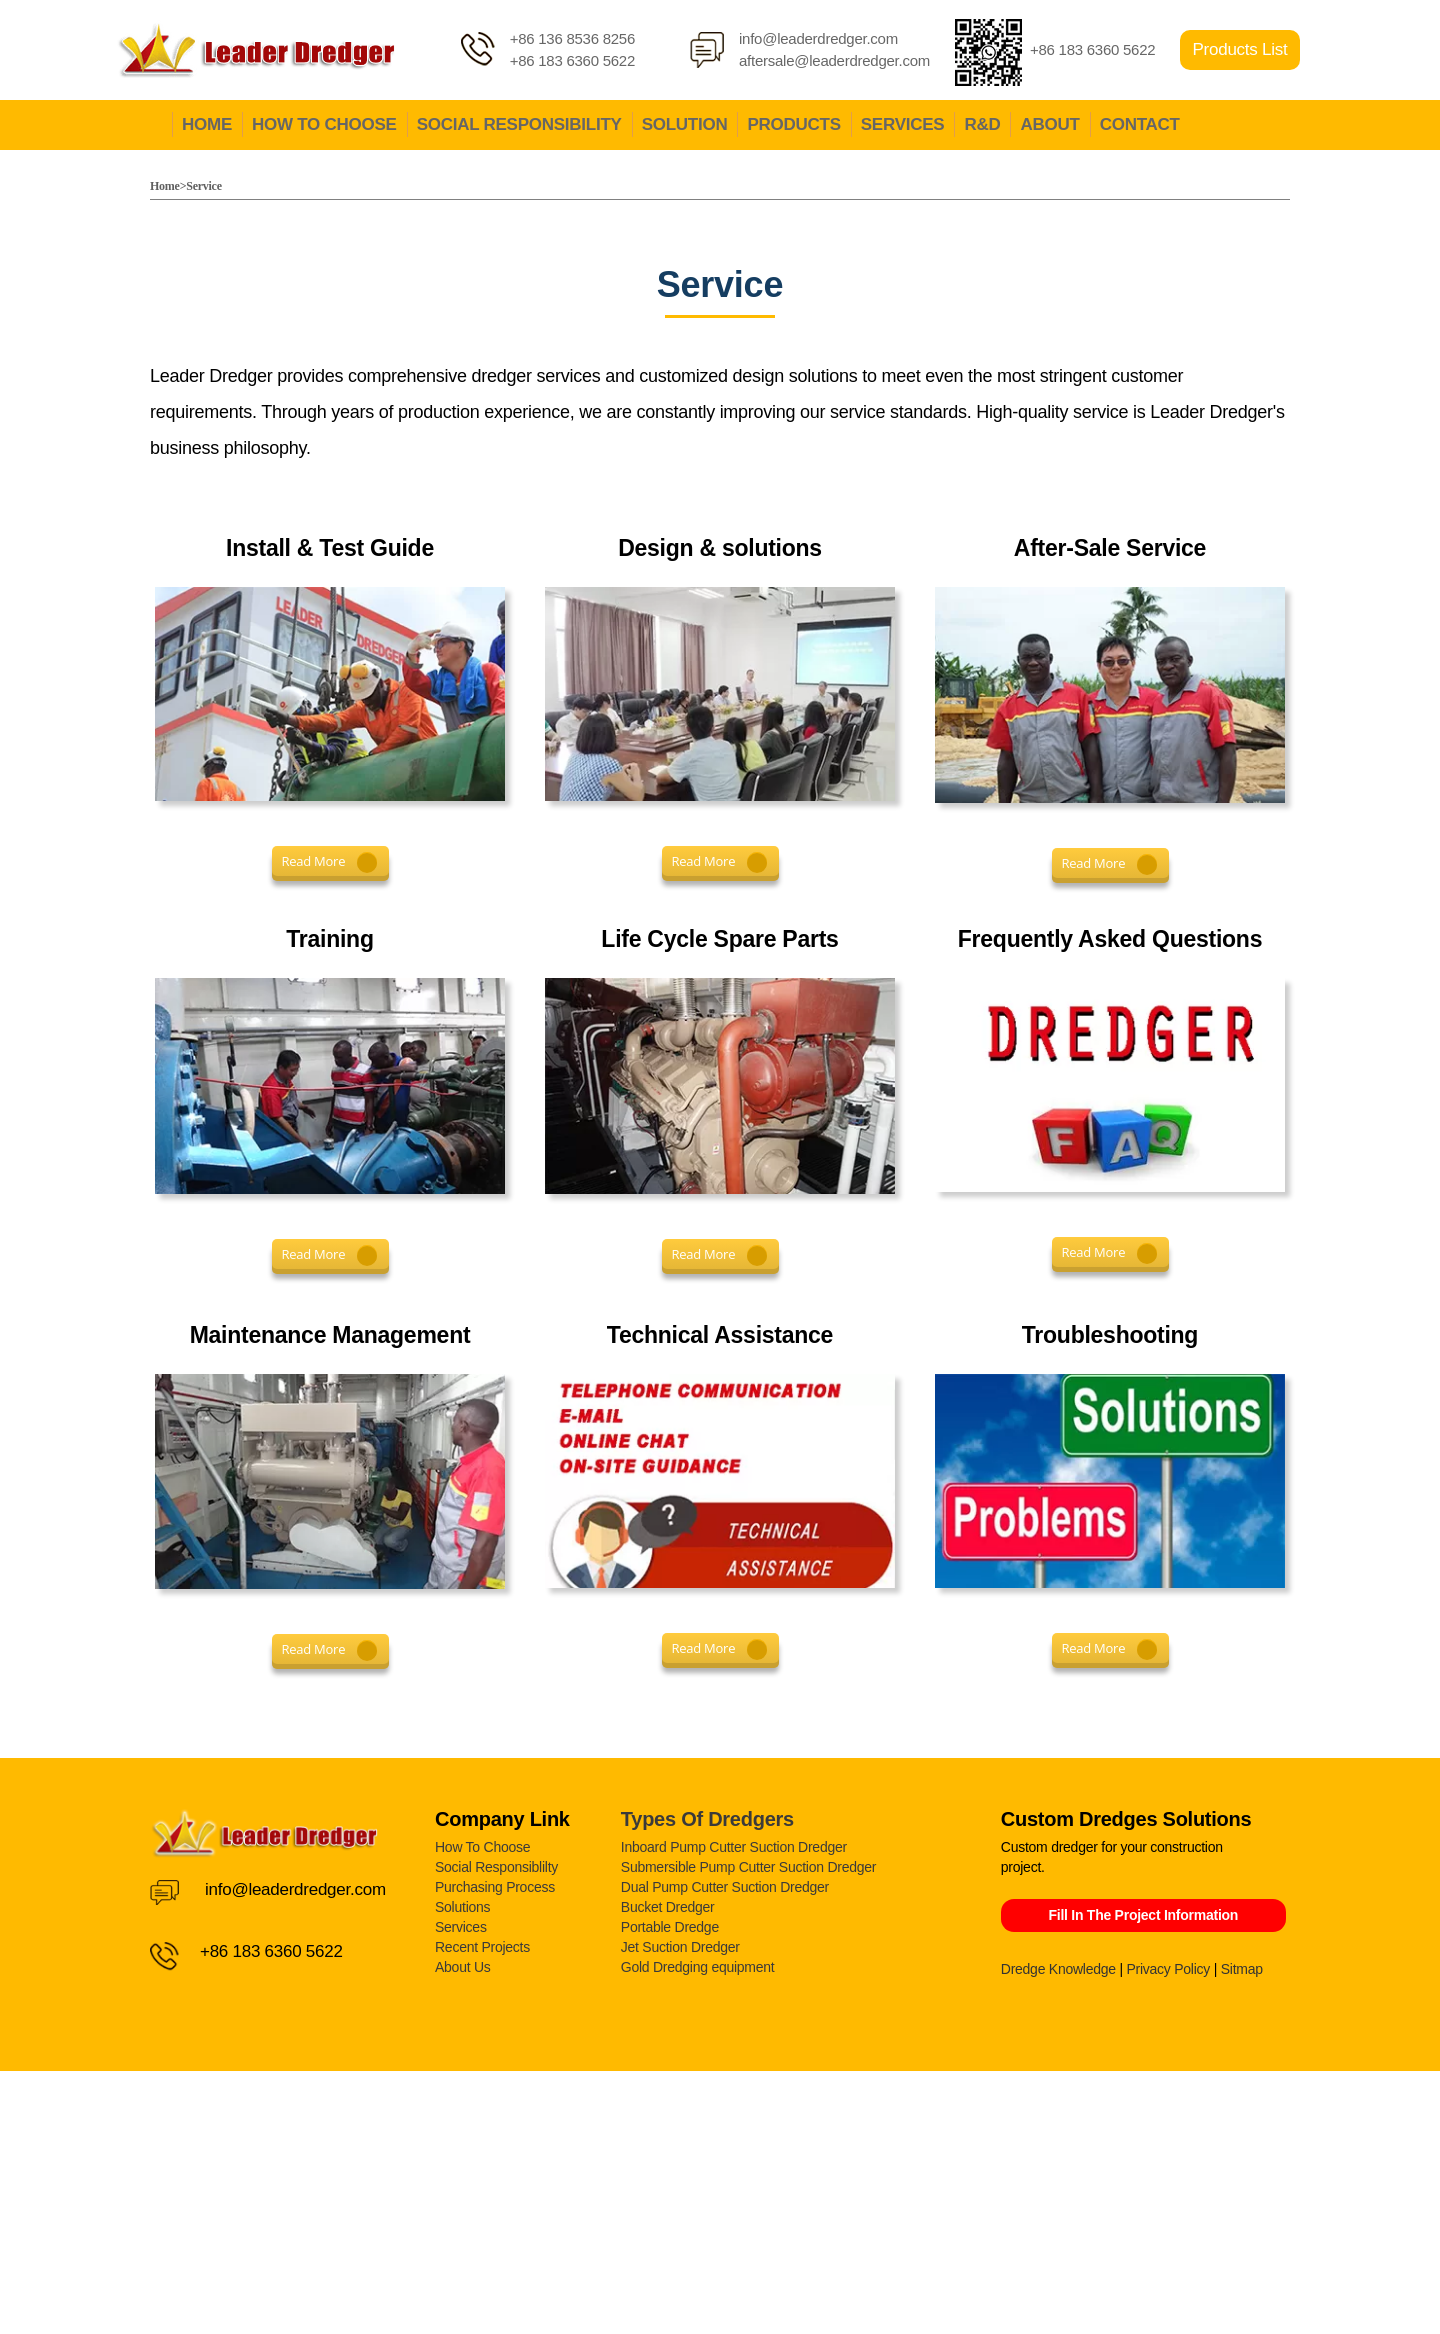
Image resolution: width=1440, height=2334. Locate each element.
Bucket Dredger (668, 1907)
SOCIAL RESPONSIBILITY (519, 124)
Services (461, 1927)
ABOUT (1049, 124)
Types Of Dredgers (707, 1819)
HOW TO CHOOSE (324, 124)
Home (165, 186)
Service (204, 186)
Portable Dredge (670, 1927)
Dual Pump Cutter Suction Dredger (725, 1887)
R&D (982, 124)
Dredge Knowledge (1058, 1969)
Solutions (462, 1907)
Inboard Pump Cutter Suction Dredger (734, 1847)
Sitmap (1242, 1969)
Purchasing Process (495, 1887)
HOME (207, 124)
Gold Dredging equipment (698, 1967)
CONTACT (1140, 124)
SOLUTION (685, 124)
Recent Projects (482, 1947)
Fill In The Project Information (1143, 1915)
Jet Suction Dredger (680, 1947)
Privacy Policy (1168, 1969)
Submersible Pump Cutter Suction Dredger (748, 1867)
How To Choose (482, 1847)
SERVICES (903, 124)
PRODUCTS (793, 124)
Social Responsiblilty (496, 1867)
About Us (463, 1967)
